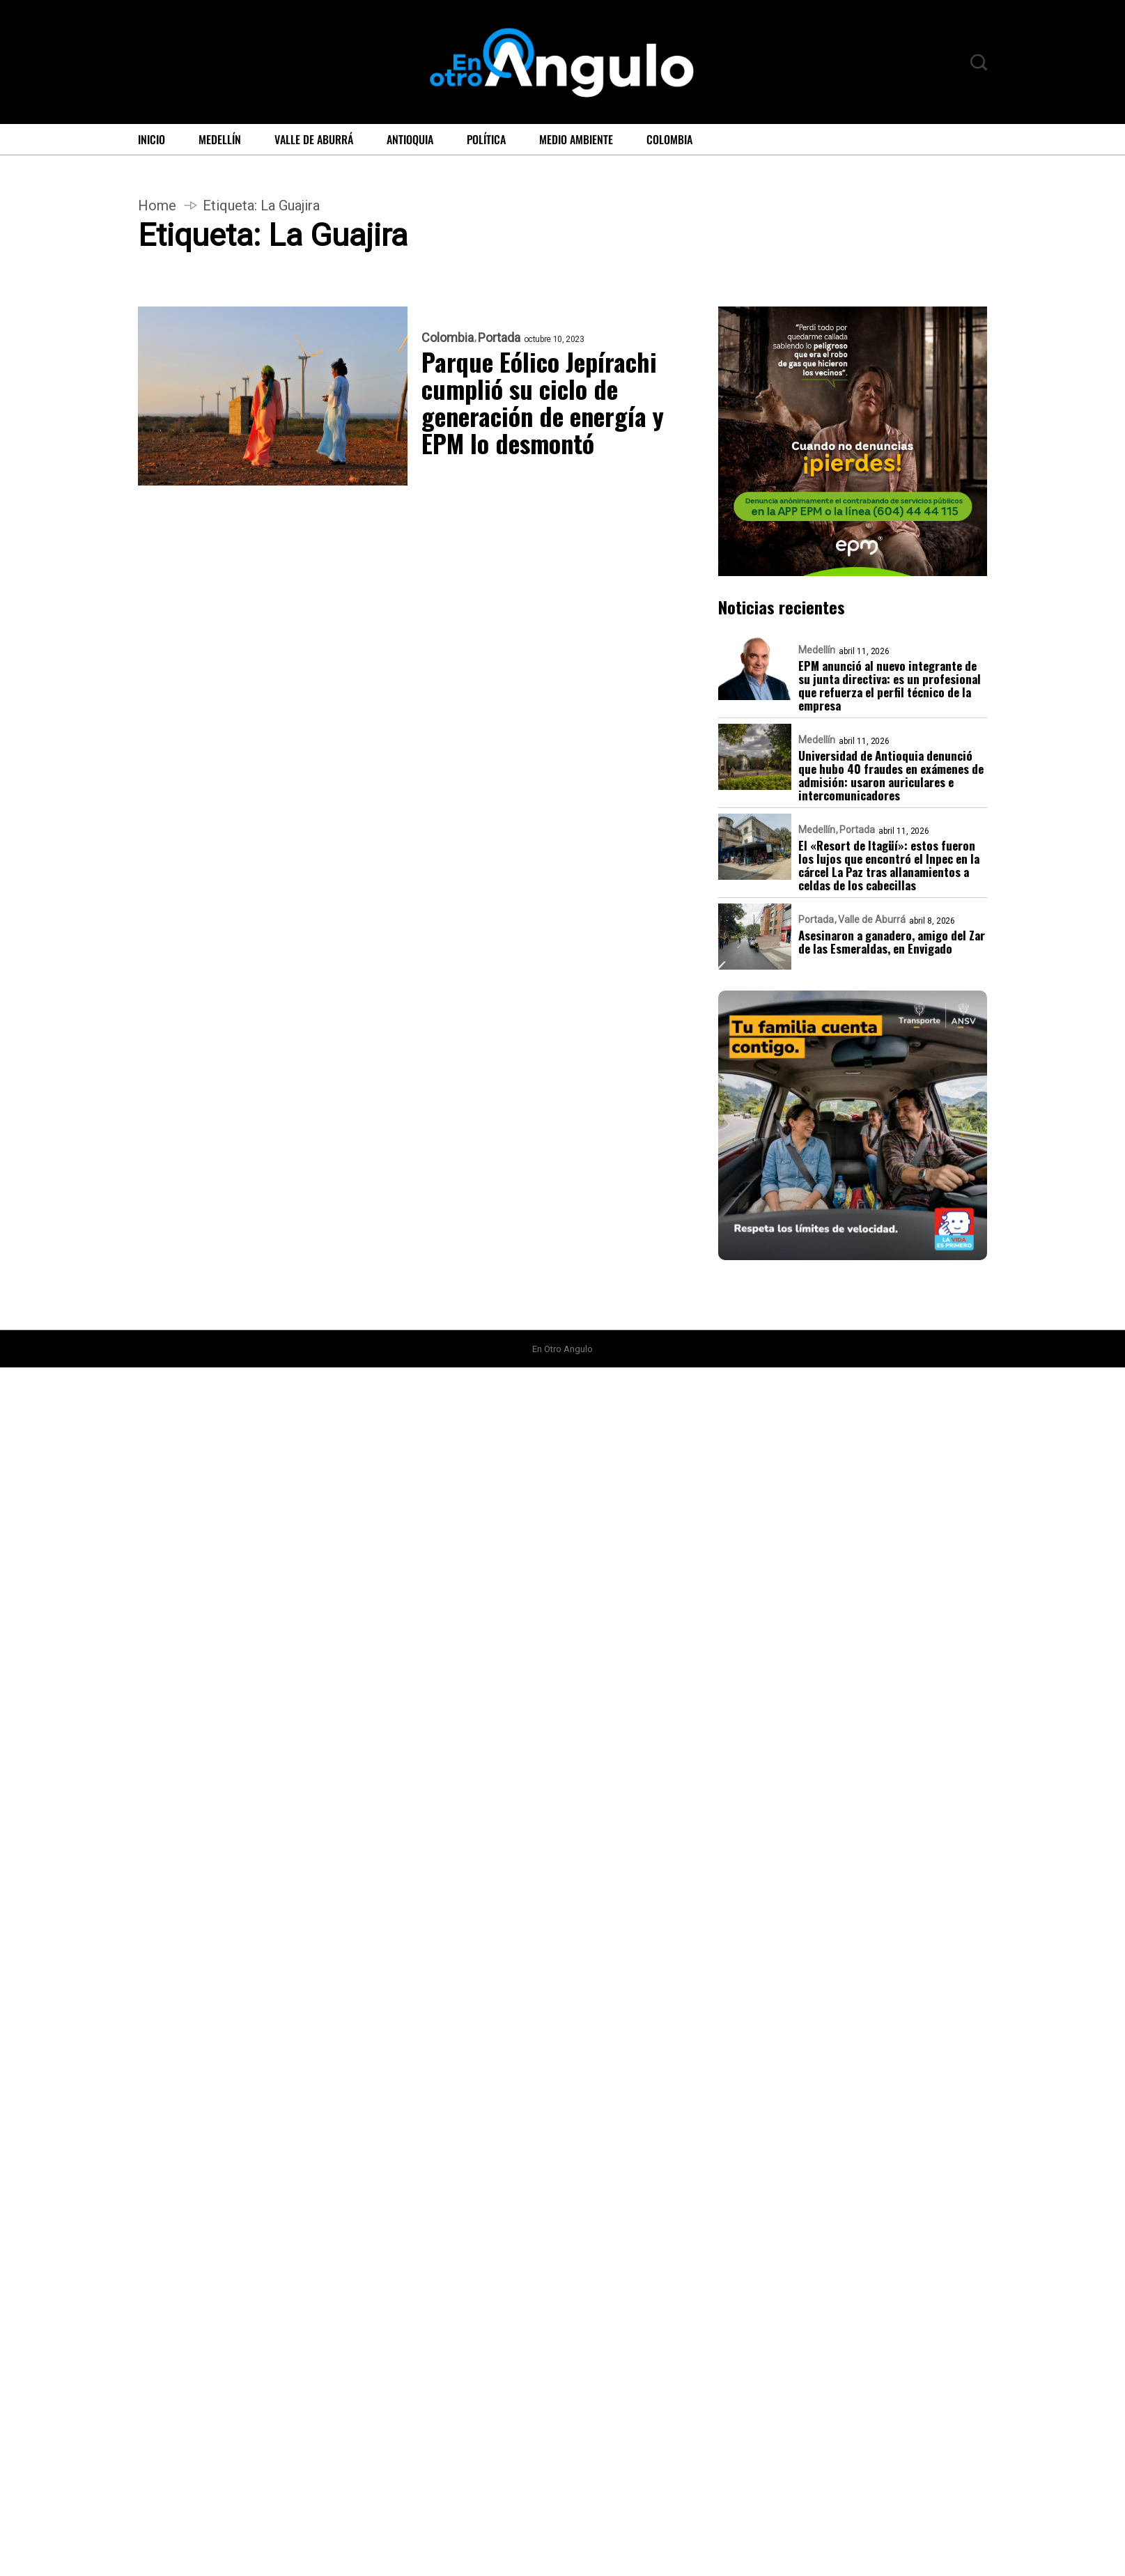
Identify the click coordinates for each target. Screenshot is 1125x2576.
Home (157, 205)
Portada (499, 338)
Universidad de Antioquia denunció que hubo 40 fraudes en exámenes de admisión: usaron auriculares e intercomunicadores (891, 775)
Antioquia (410, 139)
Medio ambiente (576, 139)
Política (486, 139)
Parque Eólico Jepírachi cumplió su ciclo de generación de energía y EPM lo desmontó (543, 402)
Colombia (669, 139)
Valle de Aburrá (313, 139)
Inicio (151, 139)
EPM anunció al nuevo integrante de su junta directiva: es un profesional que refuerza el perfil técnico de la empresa (889, 685)
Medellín (220, 139)
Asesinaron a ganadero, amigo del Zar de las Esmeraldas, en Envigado (891, 942)
